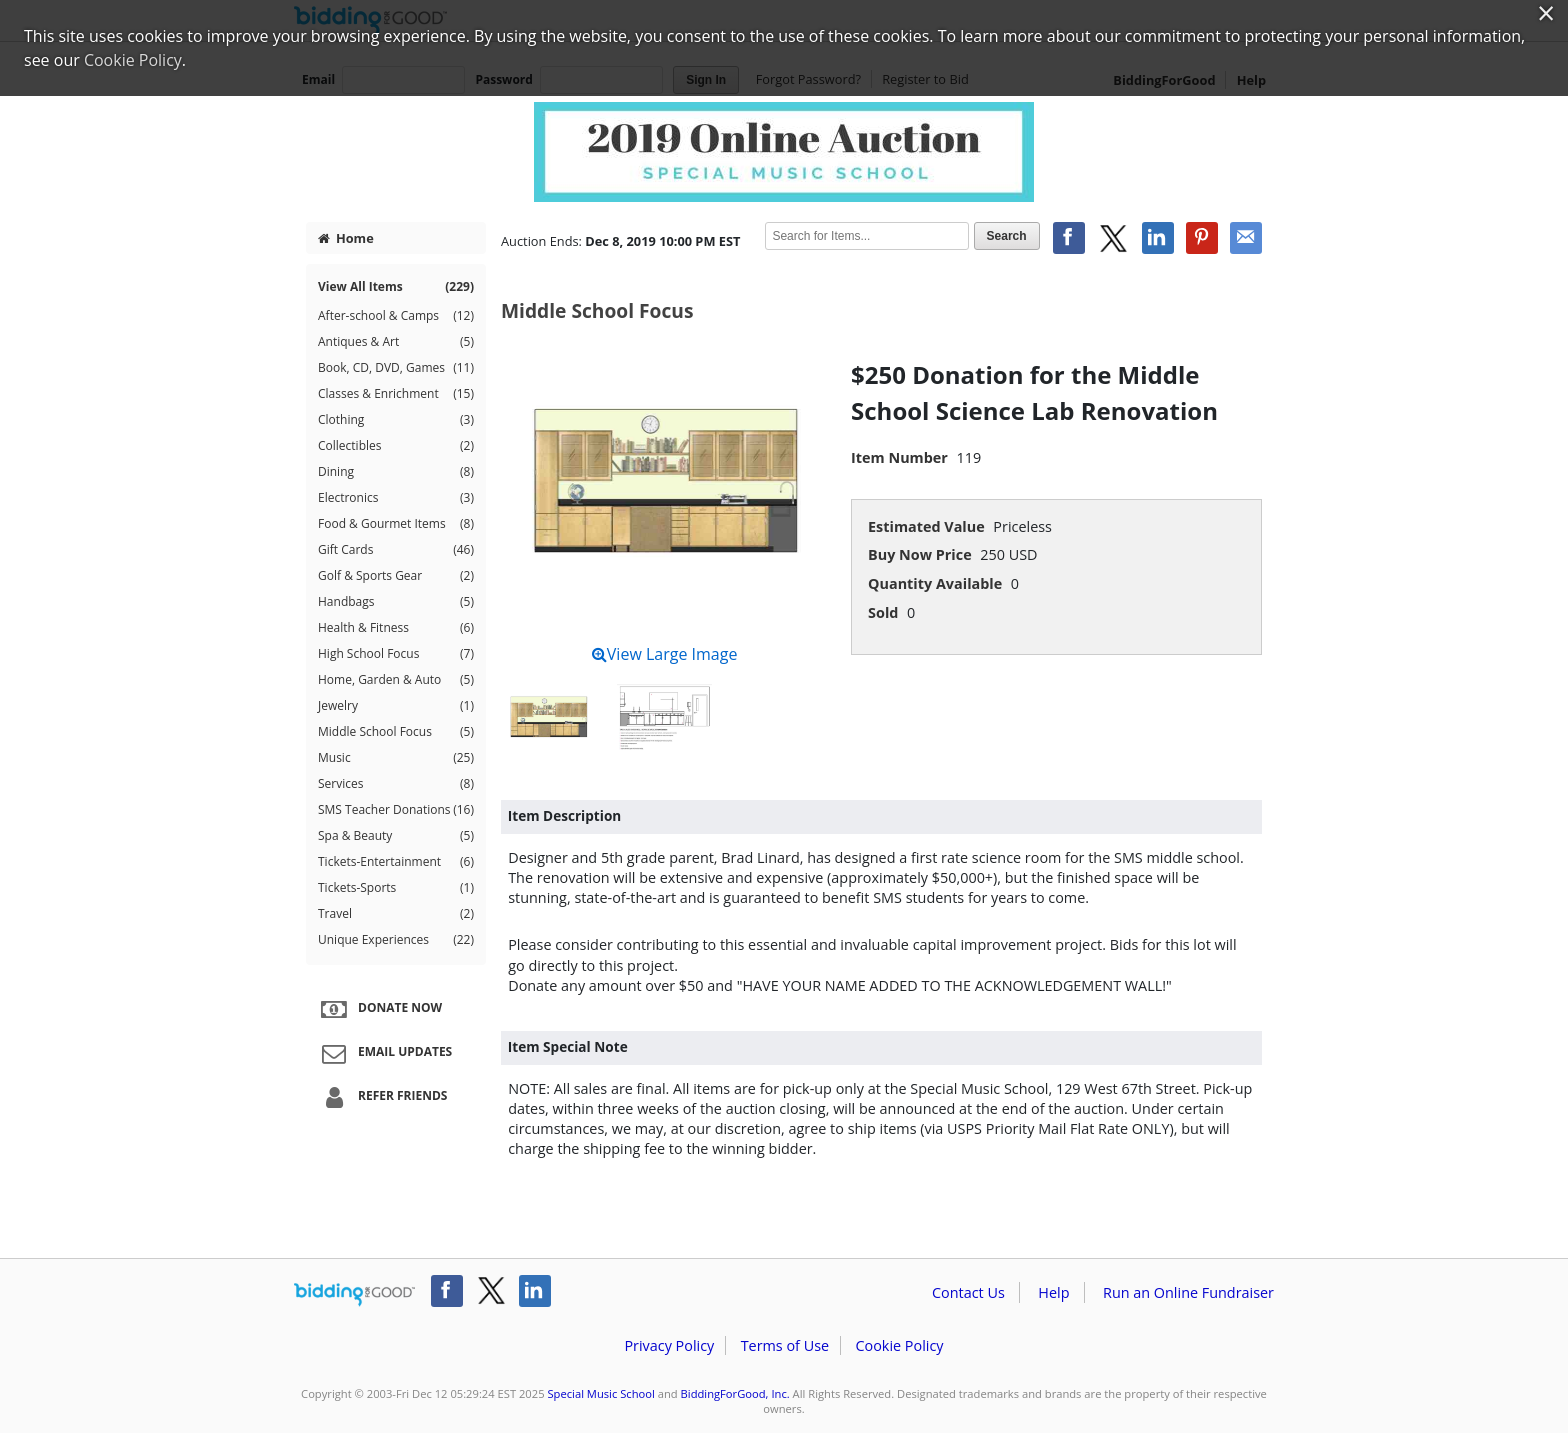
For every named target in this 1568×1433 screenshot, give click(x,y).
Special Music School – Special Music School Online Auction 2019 (784, 152)
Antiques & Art (396, 342)
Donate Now (379, 1009)
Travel (396, 914)
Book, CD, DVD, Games (396, 368)
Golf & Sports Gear (396, 576)
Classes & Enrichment (396, 394)
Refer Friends (381, 1097)
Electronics (396, 498)
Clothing (396, 420)
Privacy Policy (669, 1345)
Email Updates (384, 1053)
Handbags (396, 602)
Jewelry (396, 706)
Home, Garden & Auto (396, 680)
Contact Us (968, 1292)
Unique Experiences (396, 940)
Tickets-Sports (396, 888)
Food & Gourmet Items (396, 524)
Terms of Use (785, 1345)
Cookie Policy (899, 1345)
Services (396, 784)
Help (1053, 1292)
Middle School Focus (396, 732)
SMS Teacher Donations (396, 810)
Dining (396, 472)
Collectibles (396, 446)
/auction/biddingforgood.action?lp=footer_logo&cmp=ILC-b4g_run (354, 1295)
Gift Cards (396, 550)
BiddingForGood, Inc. (735, 1393)
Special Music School (600, 1393)
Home (346, 238)
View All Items (396, 287)
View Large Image (665, 654)
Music (396, 758)
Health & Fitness (396, 628)
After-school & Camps (396, 316)
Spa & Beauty (396, 836)
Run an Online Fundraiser (1188, 1292)
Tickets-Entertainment (396, 862)
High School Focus (396, 654)
